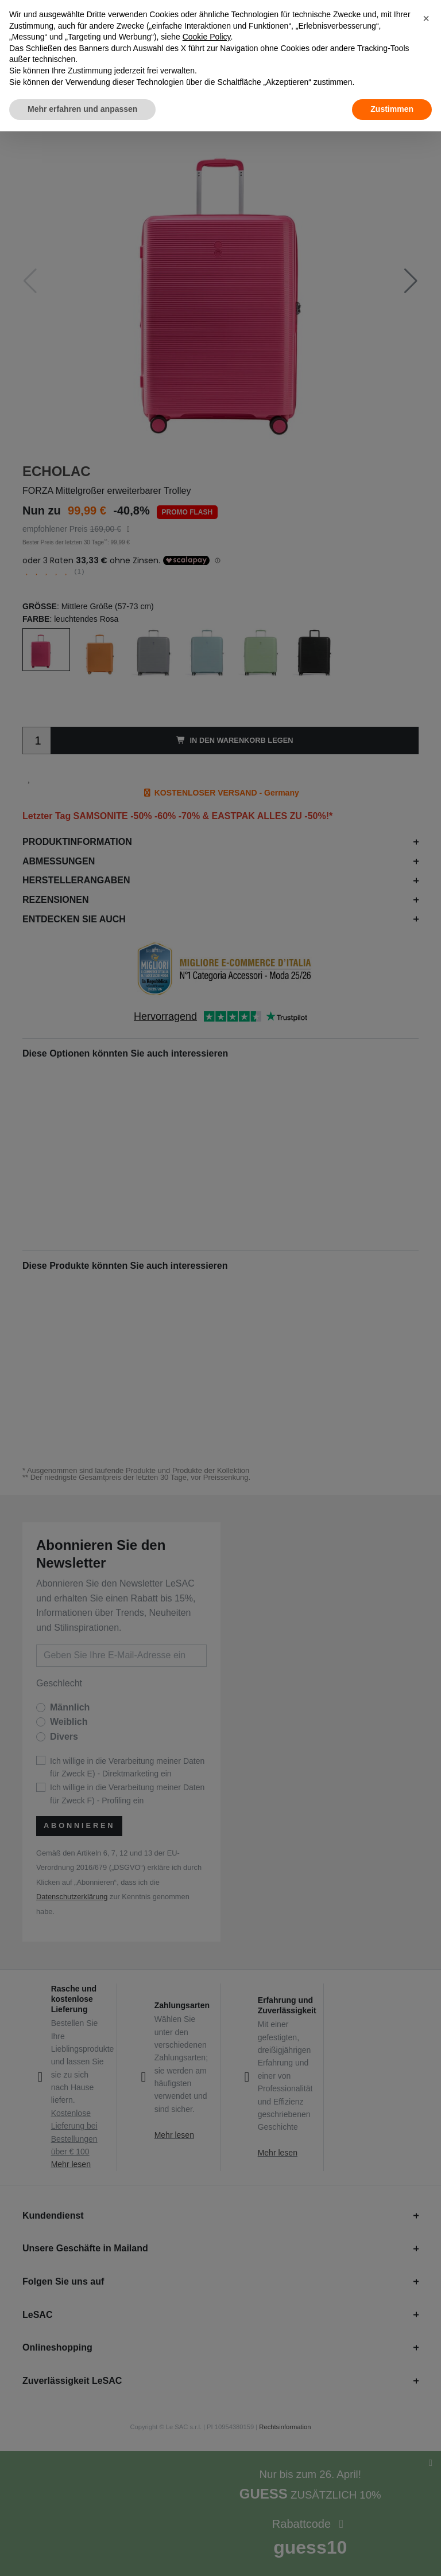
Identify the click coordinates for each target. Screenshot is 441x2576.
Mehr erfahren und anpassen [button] (82, 109)
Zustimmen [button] (391, 109)
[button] (426, 18)
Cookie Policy (207, 36)
